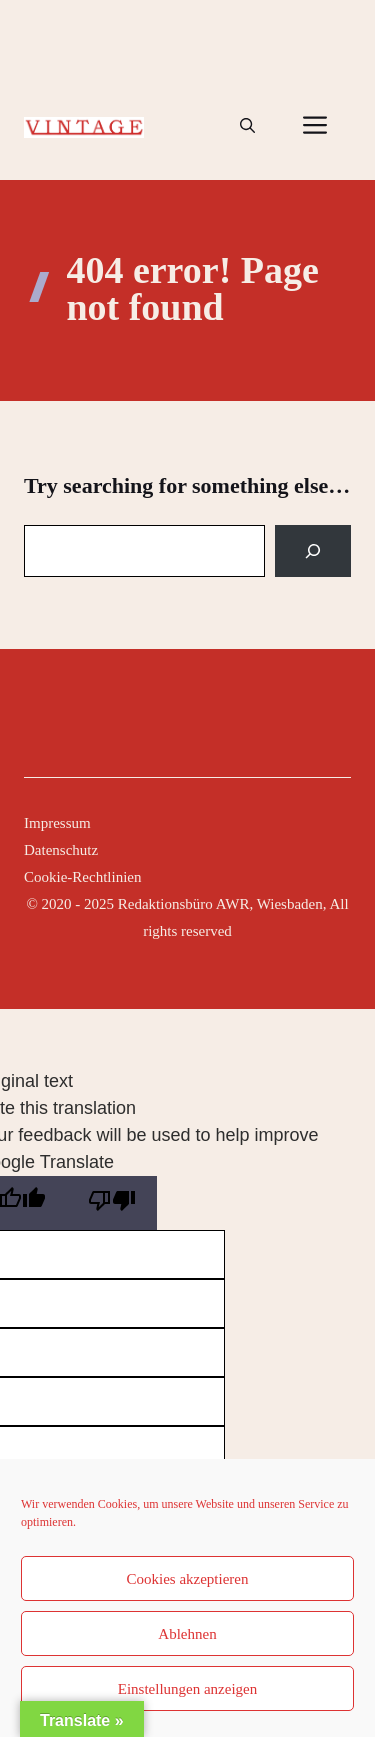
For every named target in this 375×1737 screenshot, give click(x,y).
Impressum (57, 823)
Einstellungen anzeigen (188, 1689)
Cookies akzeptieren (187, 1579)
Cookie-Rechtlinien (82, 877)
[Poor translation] (112, 1203)
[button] (247, 126)
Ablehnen (187, 1634)
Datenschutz (61, 850)
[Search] (313, 551)
